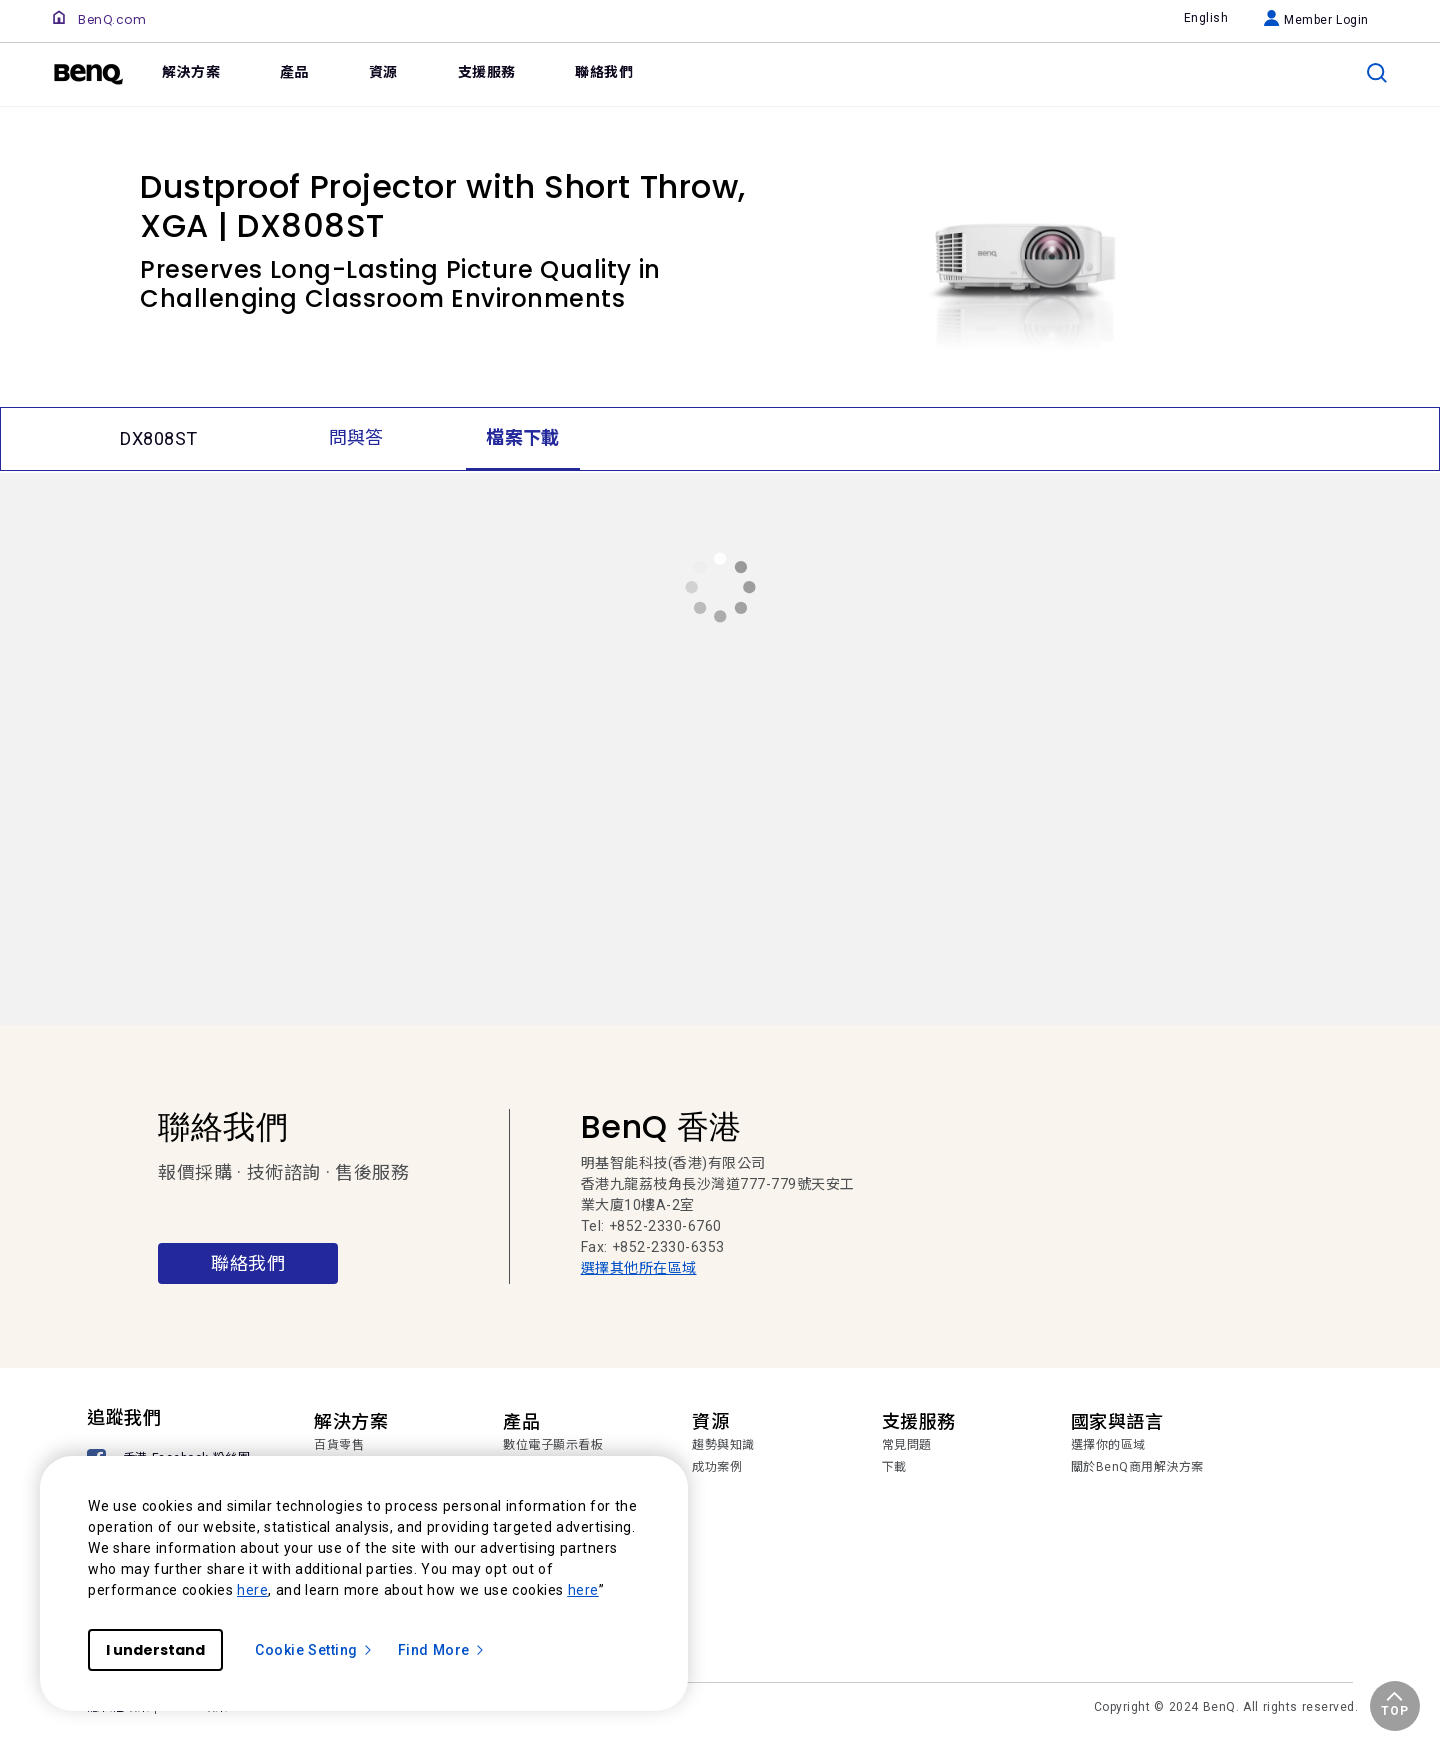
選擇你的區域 (1108, 1445)
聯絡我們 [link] (604, 72)
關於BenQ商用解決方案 (1137, 1467)
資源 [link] (383, 72)
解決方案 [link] (191, 72)
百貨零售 (339, 1445)
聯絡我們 (248, 1263)
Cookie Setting (314, 1650)
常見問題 (907, 1445)
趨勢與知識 (723, 1445)
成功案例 (717, 1467)
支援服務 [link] (487, 72)
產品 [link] (294, 72)
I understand (155, 1650)
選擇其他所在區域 (639, 1268)
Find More (442, 1650)
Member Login (1316, 20)
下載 (894, 1467)
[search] (1377, 73)
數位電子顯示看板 (553, 1445)
